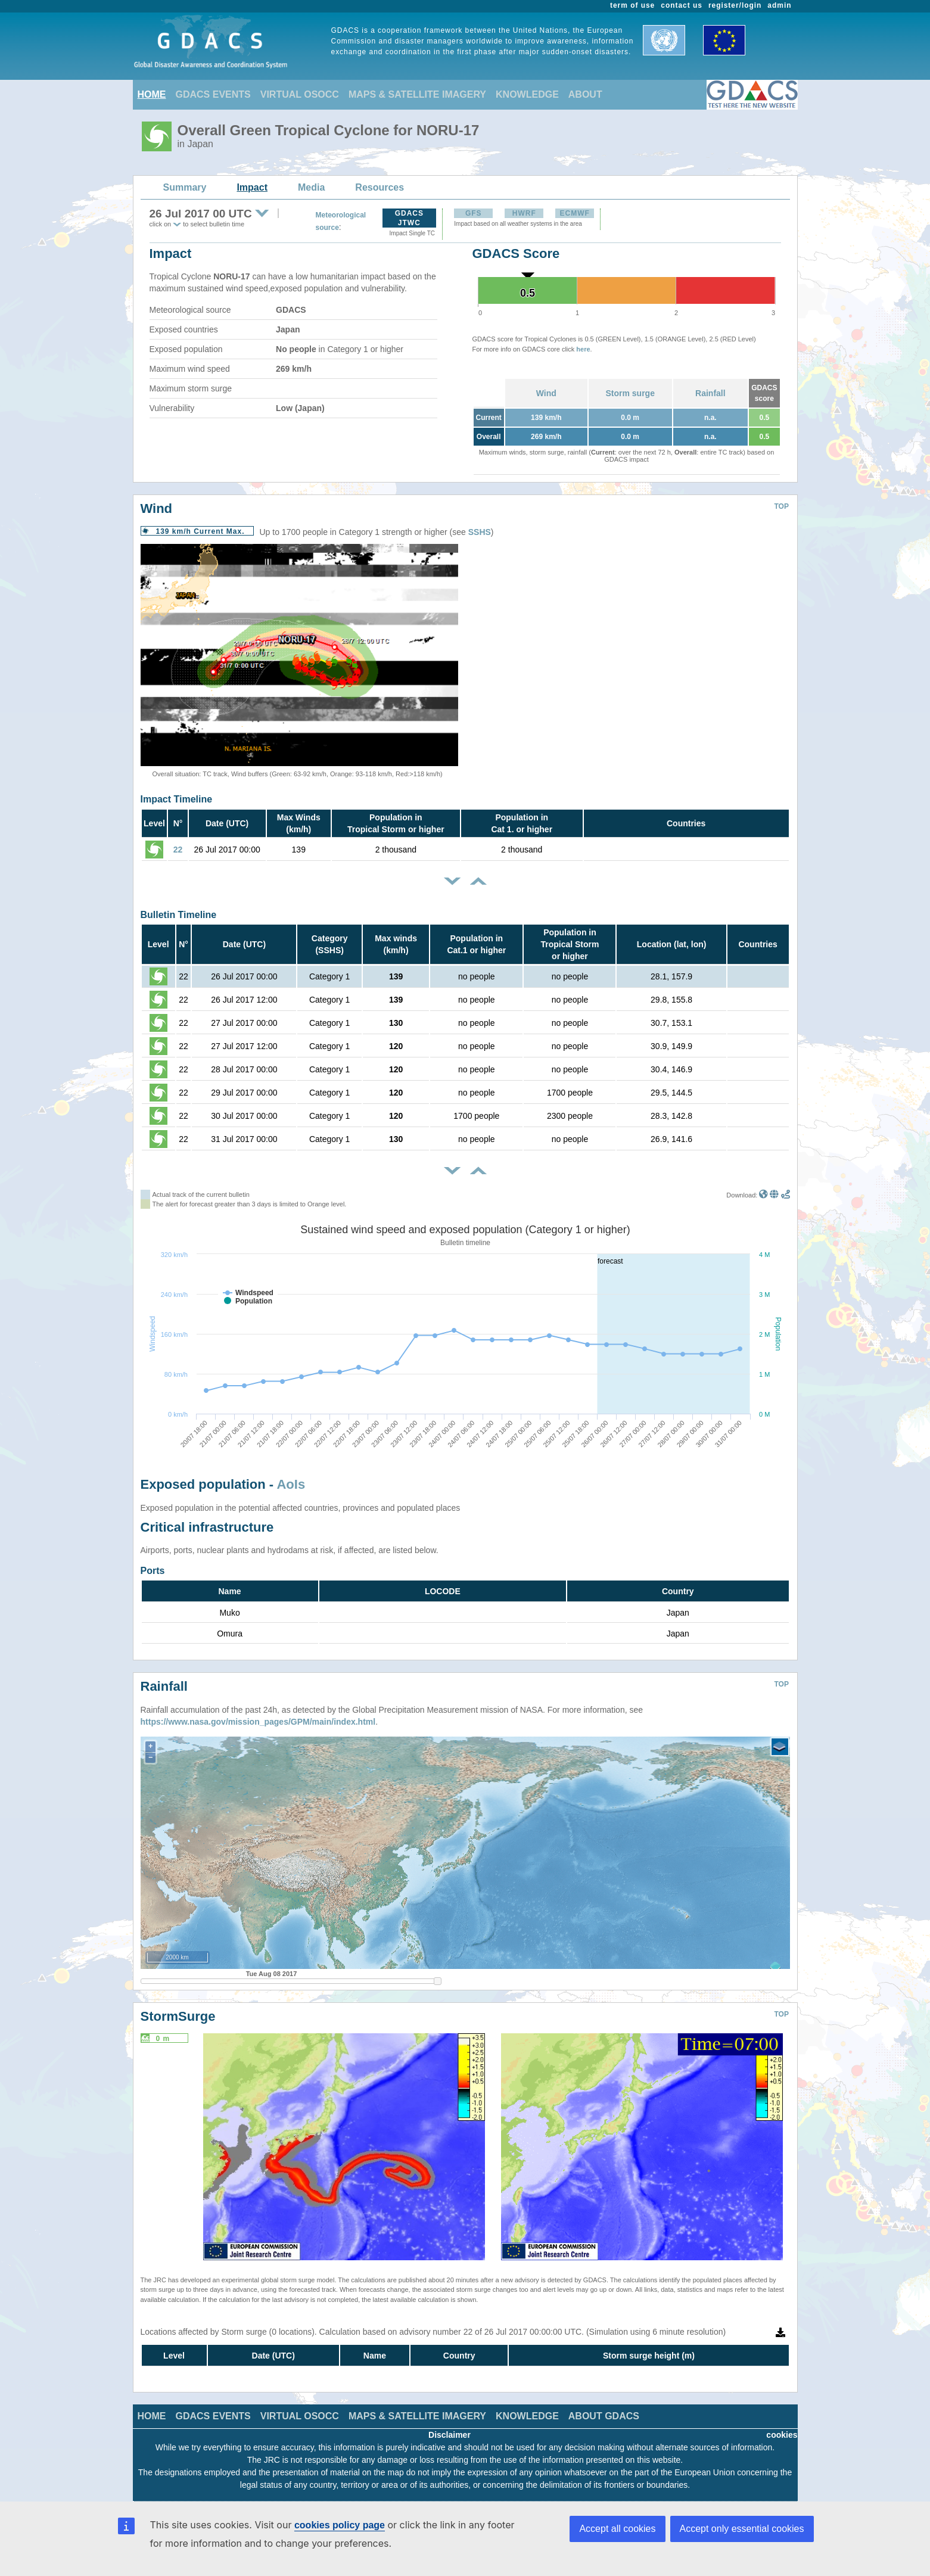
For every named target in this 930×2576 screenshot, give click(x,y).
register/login (734, 5)
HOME (152, 94)
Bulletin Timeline (179, 915)
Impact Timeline (177, 799)
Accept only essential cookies (742, 2529)
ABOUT (585, 94)
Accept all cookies (617, 2529)
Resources (379, 187)
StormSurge (178, 2016)
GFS (473, 213)
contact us (681, 5)
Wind (546, 393)
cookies (781, 2435)
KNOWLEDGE (527, 94)
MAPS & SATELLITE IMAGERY (417, 94)
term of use (632, 5)
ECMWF (575, 213)
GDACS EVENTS (213, 94)
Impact (252, 187)
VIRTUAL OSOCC (299, 94)
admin (779, 5)
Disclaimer (449, 2435)
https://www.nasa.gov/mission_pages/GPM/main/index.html (258, 1721)
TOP (782, 506)
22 (178, 849)
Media (311, 187)
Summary (185, 187)
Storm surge (629, 393)
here (583, 349)
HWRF (524, 213)
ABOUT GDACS (603, 2416)
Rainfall (710, 393)
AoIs (290, 1484)
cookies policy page (339, 2525)
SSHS (479, 532)
